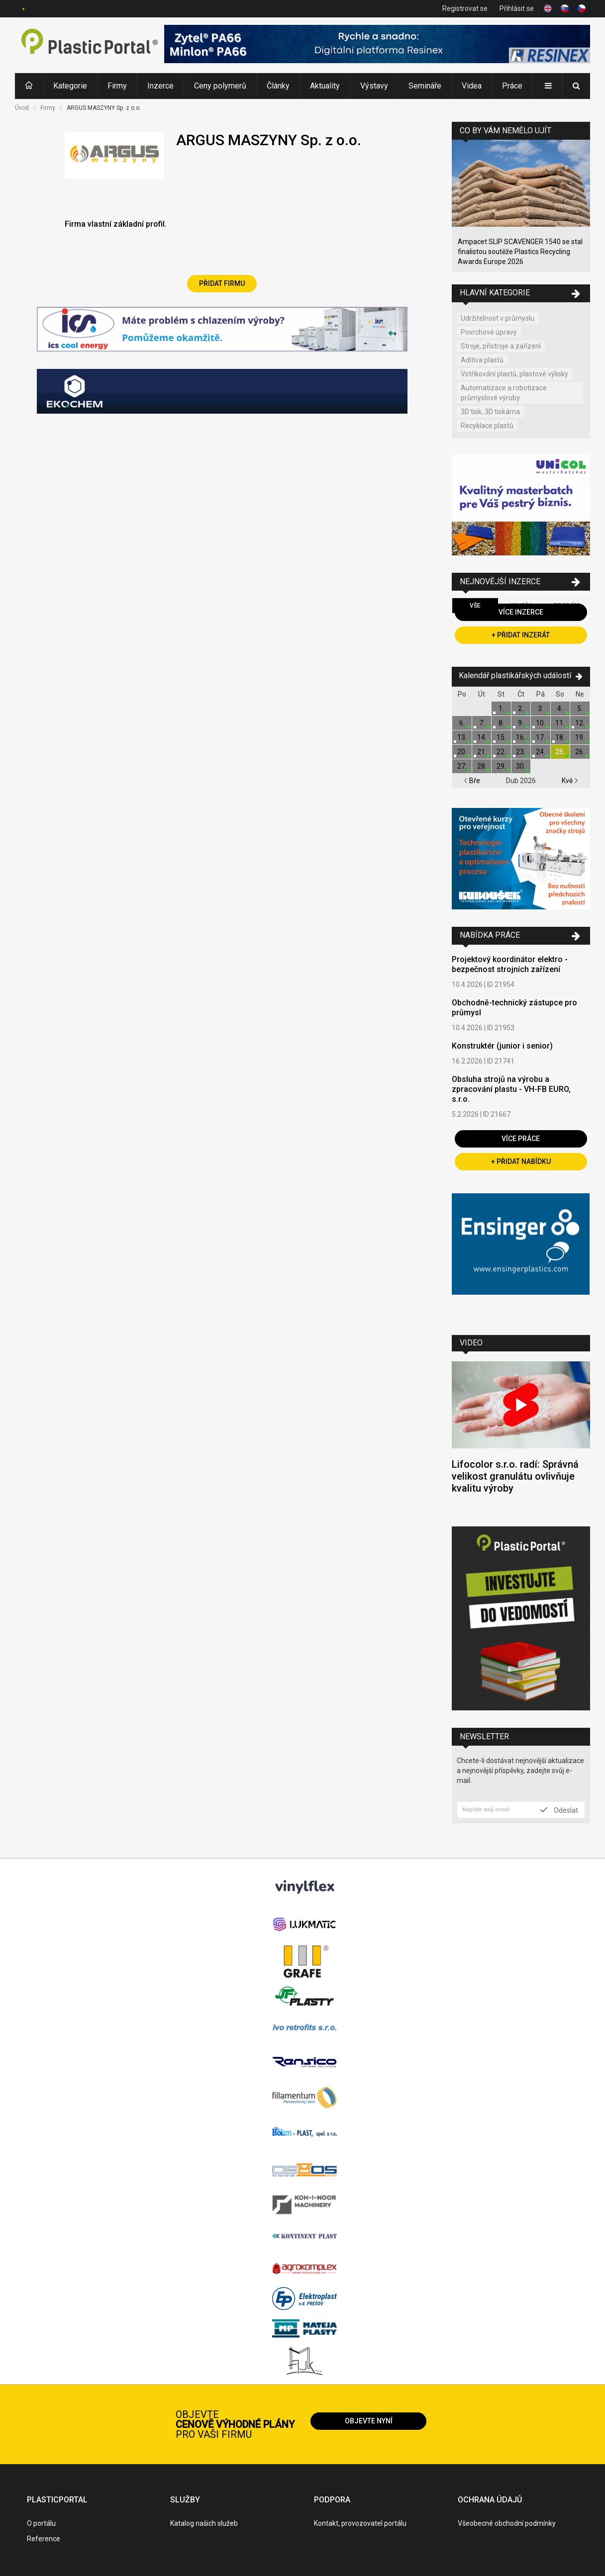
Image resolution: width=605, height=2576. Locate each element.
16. (520, 737)
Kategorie (70, 85)
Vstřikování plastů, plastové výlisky (514, 374)
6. (462, 723)
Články (278, 85)
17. (540, 737)
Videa (472, 85)
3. (540, 708)
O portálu (41, 2523)
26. (580, 752)
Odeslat (559, 1809)
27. (462, 766)
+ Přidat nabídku (521, 1161)
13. (462, 737)
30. (520, 766)
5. (580, 708)
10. (540, 723)
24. (540, 752)
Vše (475, 605)
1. (501, 708)
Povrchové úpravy (489, 332)
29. (501, 766)
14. (482, 737)
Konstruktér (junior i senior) (502, 1046)
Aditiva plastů (482, 360)
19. (580, 737)
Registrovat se (465, 8)
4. (560, 708)
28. (482, 766)
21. (482, 752)
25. (560, 752)
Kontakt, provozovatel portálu (360, 2523)
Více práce (521, 1139)
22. (501, 752)
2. (520, 708)
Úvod (22, 107)
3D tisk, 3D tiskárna (490, 412)
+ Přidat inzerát (521, 635)
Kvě (570, 781)
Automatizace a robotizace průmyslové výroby (504, 393)
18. (560, 737)
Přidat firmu (222, 283)
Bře (472, 781)
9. (520, 723)
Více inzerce (521, 612)
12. (580, 723)
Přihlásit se (517, 8)
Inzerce (160, 85)
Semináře (424, 85)
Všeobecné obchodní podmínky (507, 2523)
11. (560, 723)
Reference (43, 2539)
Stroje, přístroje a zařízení (501, 346)
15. (501, 737)
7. (482, 723)
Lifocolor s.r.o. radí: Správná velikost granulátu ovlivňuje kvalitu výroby (515, 1476)
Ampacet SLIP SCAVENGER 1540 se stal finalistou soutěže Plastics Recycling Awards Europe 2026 (520, 252)
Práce (512, 85)
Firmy (117, 85)
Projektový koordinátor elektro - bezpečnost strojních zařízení (510, 964)
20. (462, 752)
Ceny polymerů (220, 85)
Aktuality (325, 85)
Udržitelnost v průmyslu (497, 318)
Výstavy (374, 85)
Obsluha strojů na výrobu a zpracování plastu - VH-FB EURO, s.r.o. (511, 1089)
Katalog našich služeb (204, 2523)
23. (520, 752)
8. (501, 723)
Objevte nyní (369, 2421)
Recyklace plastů (487, 426)
